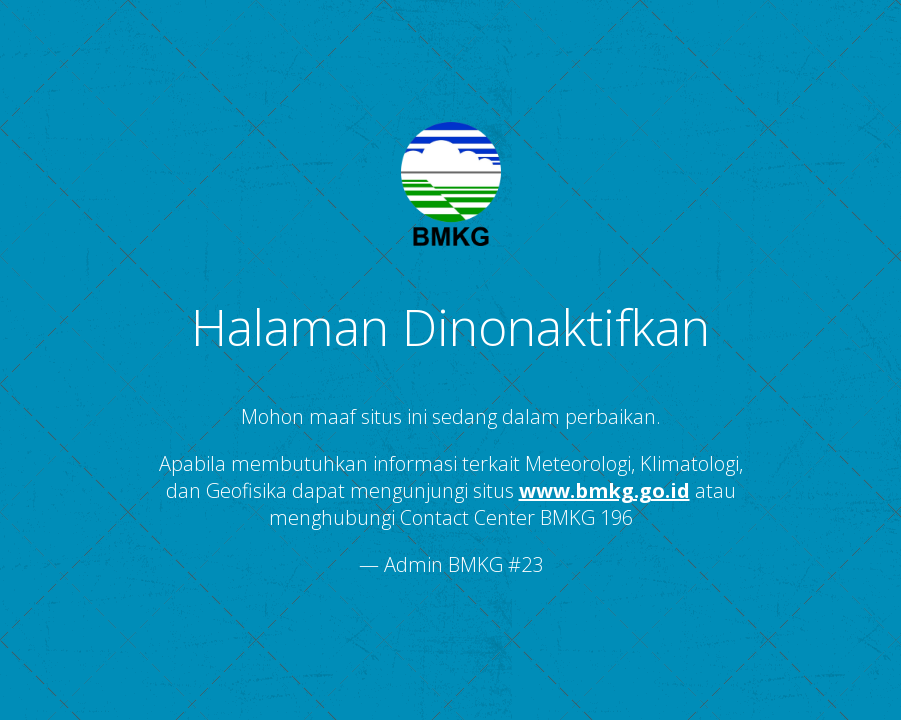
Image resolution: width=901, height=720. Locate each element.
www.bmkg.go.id (604, 490)
